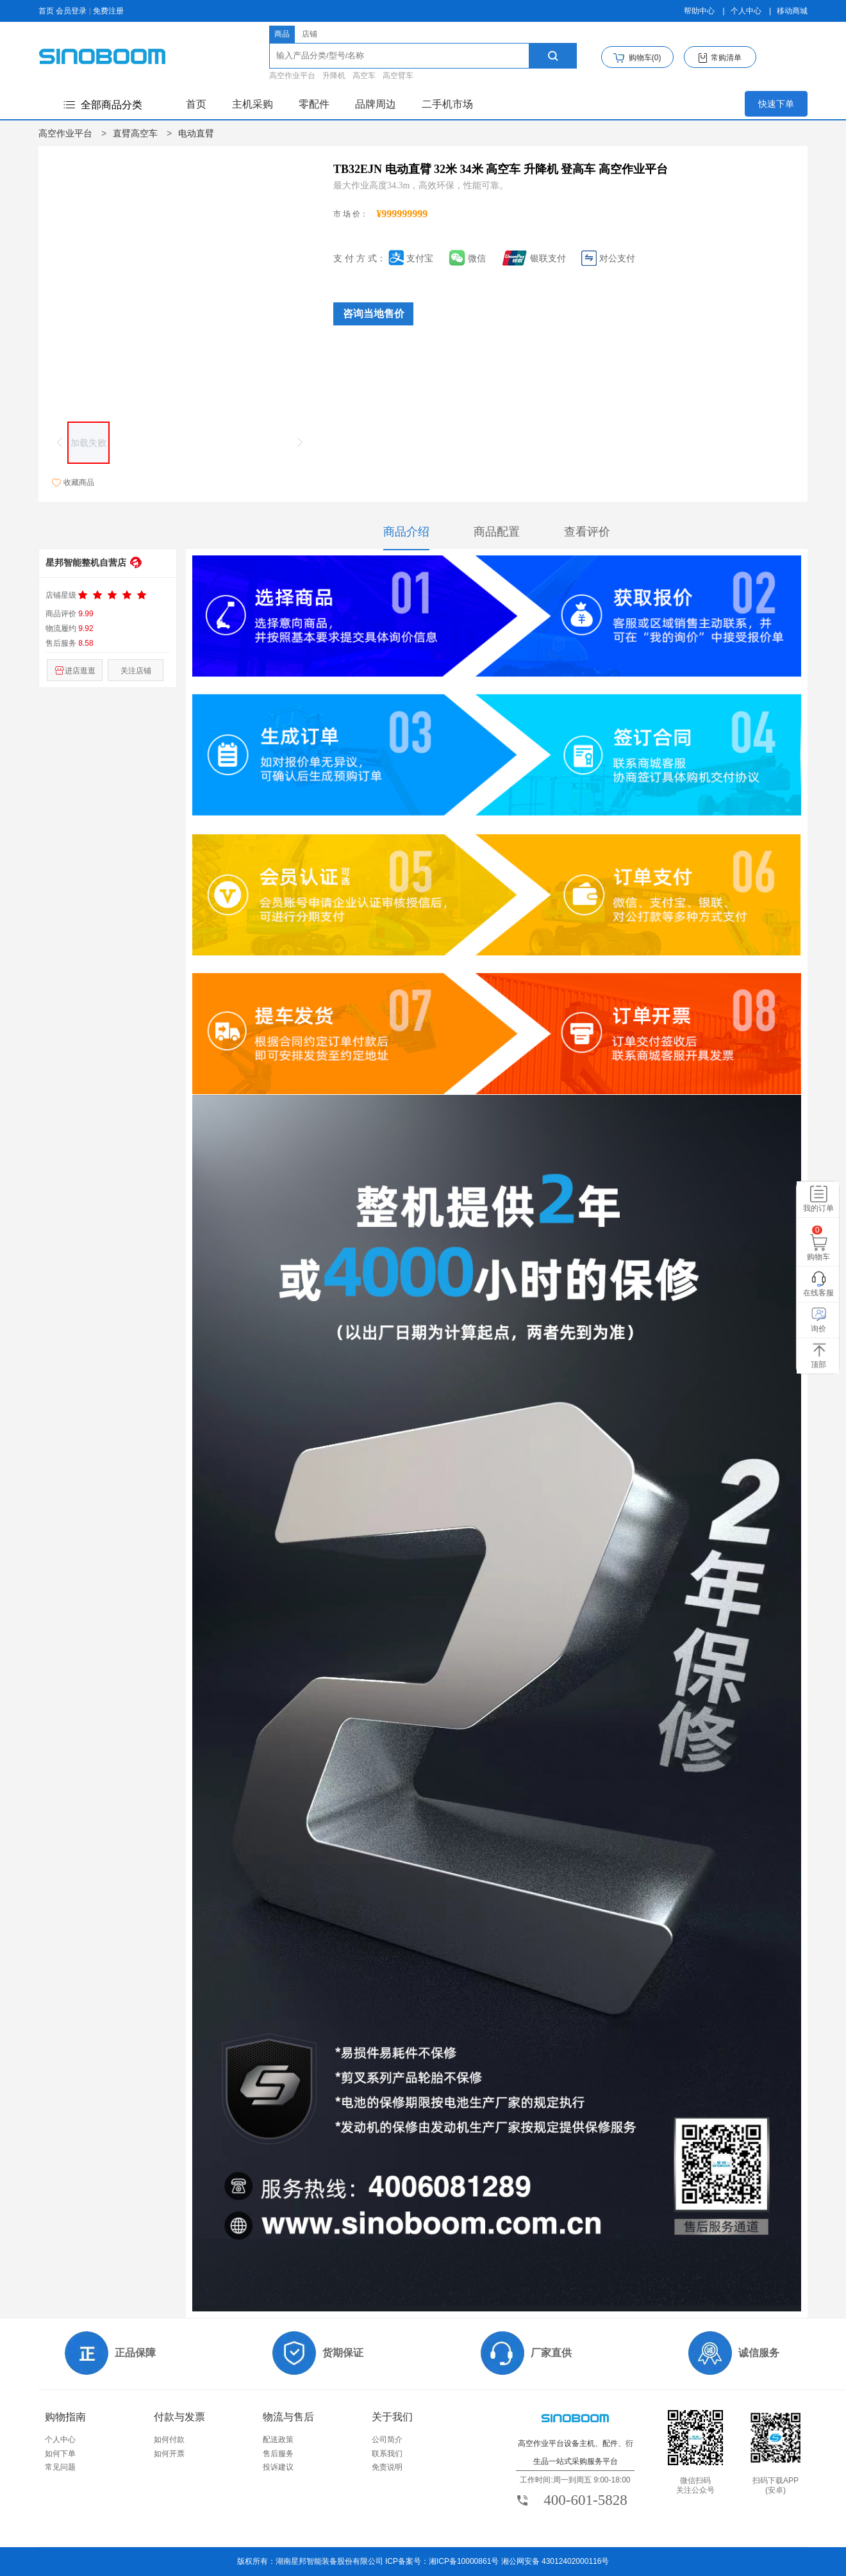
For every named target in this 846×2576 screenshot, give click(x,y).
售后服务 (278, 2453)
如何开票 (169, 2453)
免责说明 (387, 2467)
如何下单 (60, 2453)
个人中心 (746, 10)
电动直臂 (196, 133)
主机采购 (252, 104)
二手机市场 (447, 104)
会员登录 (71, 10)
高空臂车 (398, 75)
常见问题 (60, 2467)
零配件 (314, 104)
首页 (46, 10)
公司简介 (387, 2439)
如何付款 (169, 2439)
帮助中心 (699, 10)
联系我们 (387, 2453)
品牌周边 (375, 104)
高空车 (364, 75)
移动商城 (792, 10)
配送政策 (278, 2439)
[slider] (113, 595)
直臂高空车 (135, 133)
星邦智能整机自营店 (86, 562)
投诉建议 (278, 2467)
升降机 (333, 75)
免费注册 (108, 10)
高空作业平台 (292, 75)
